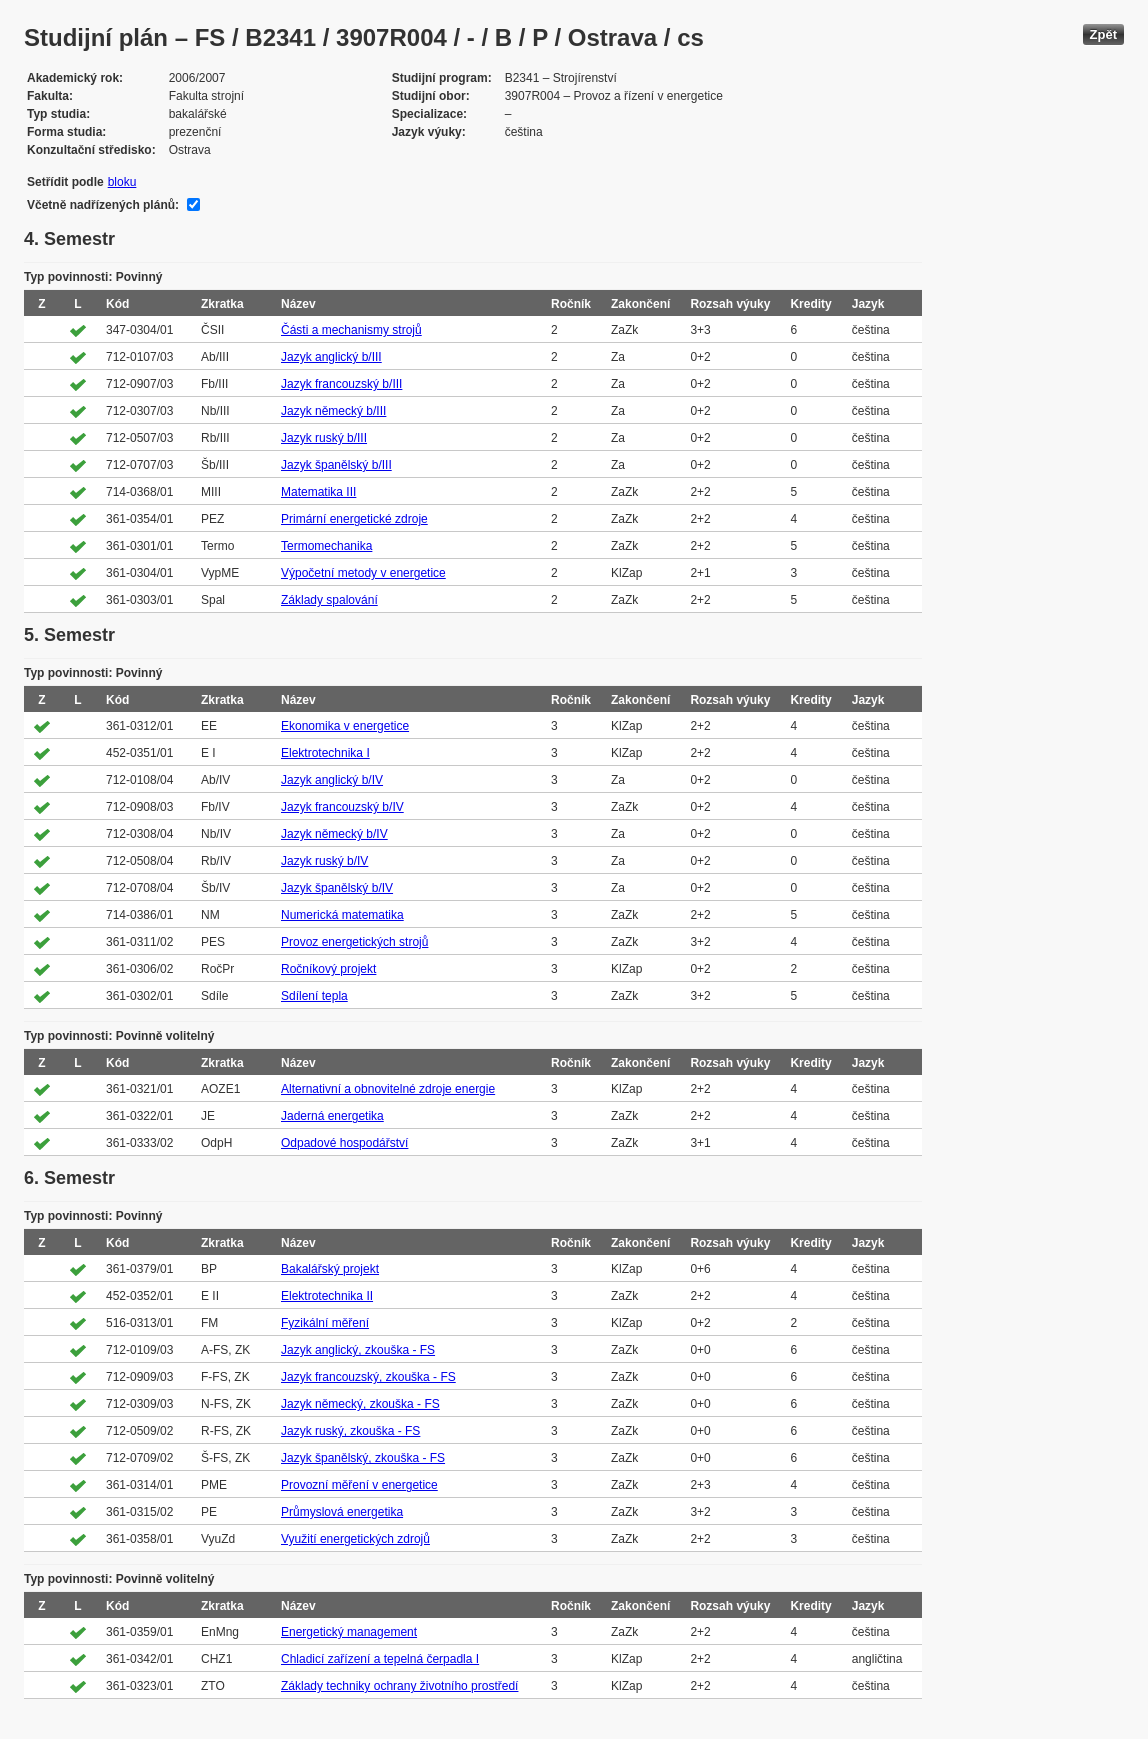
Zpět (1103, 34)
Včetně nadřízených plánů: (103, 205)
